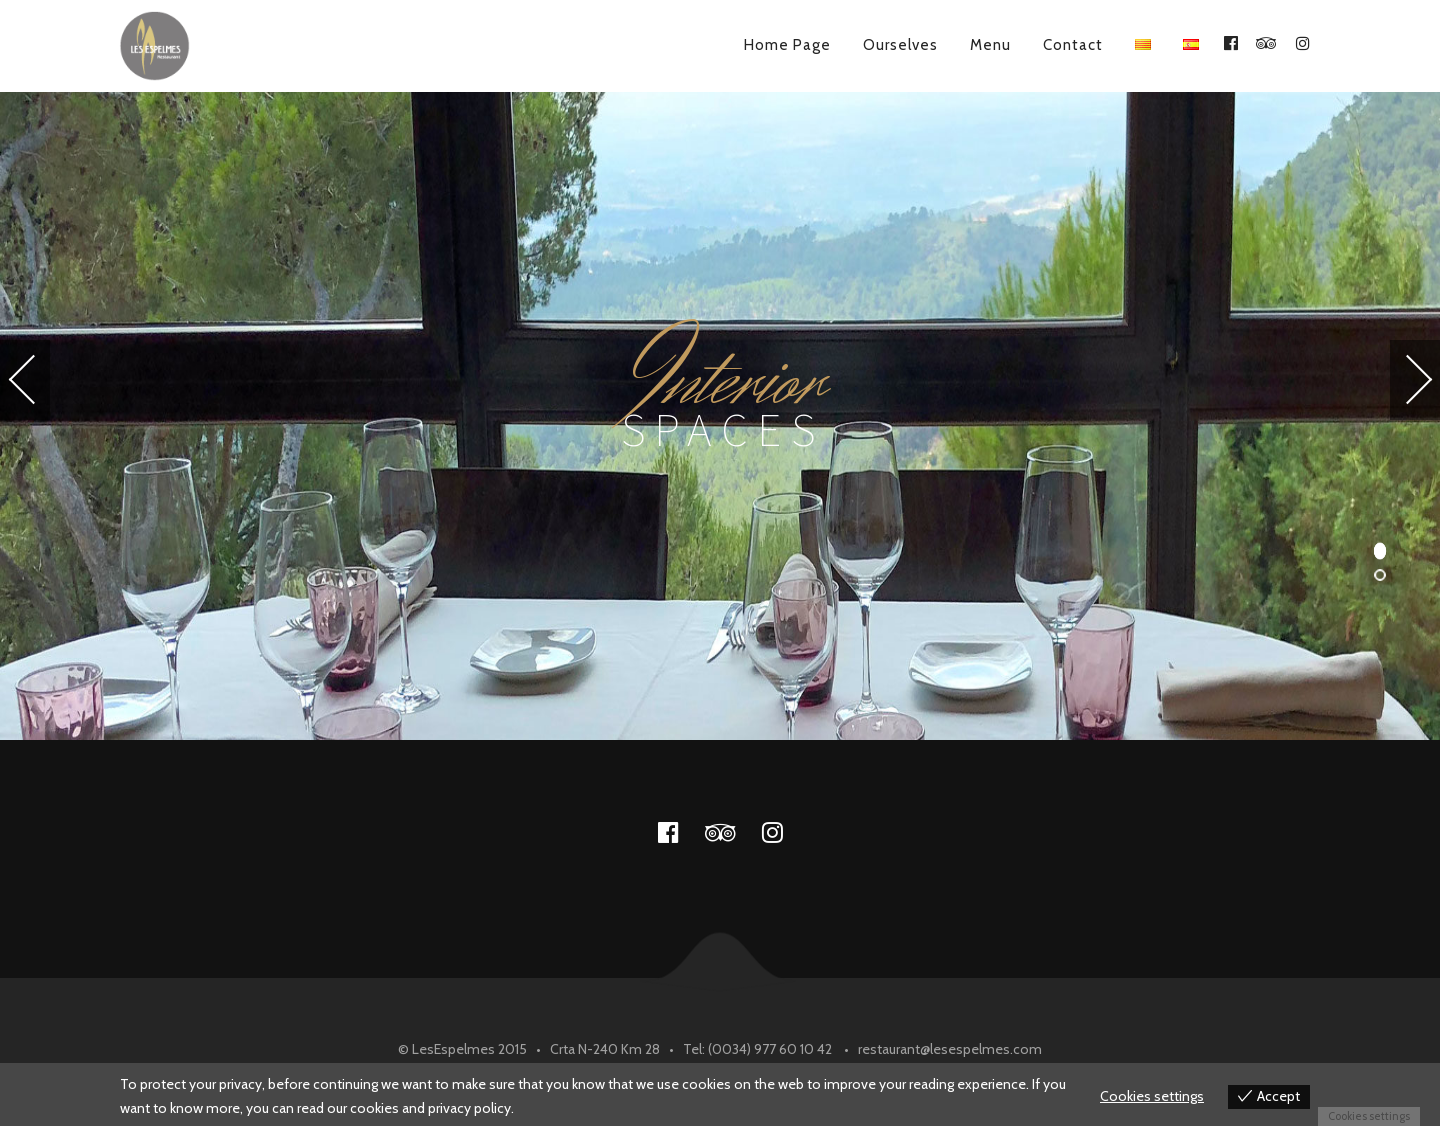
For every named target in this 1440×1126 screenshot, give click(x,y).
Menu (990, 45)
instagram (784, 831)
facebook (680, 831)
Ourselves (900, 45)
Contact (1073, 45)
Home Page (787, 45)
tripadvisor (732, 831)
